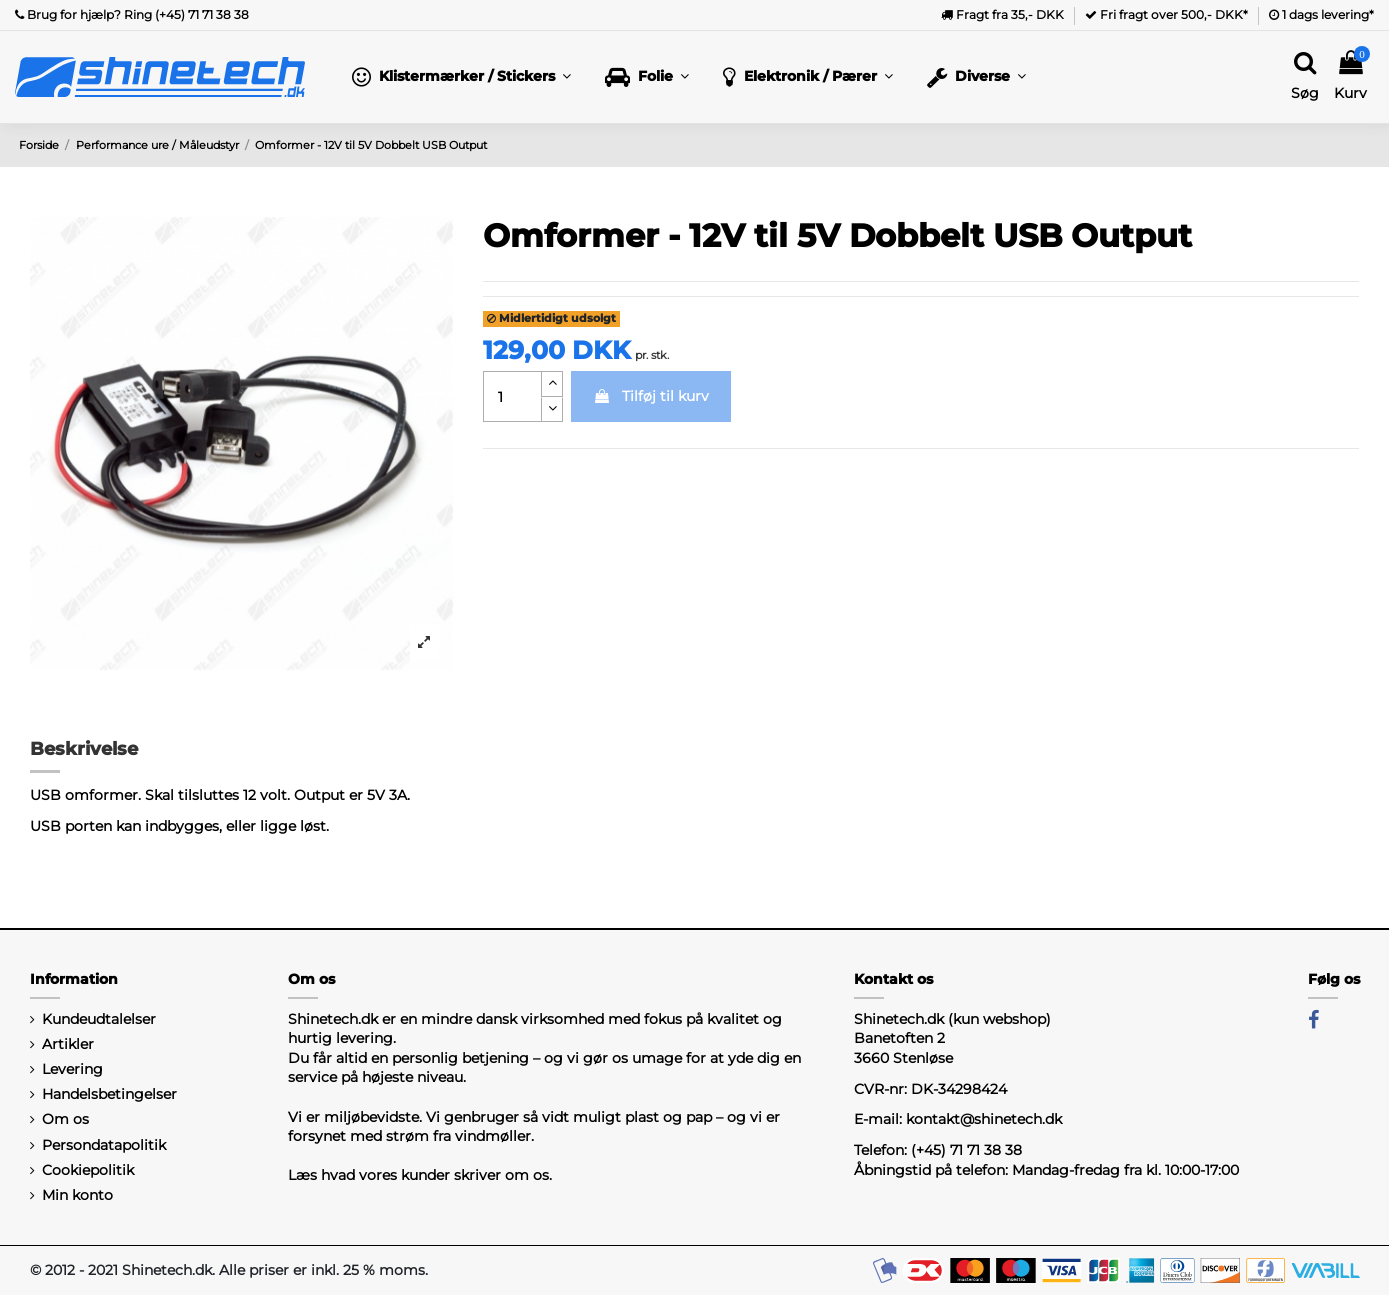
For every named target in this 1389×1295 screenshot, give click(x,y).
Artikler (68, 1044)
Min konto (77, 1195)
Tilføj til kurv (651, 396)
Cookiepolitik (88, 1170)
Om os (65, 1119)
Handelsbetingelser (109, 1094)
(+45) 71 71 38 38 (966, 1150)
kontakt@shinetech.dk (984, 1119)
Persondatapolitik (104, 1145)
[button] (461, 77)
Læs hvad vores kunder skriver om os (418, 1175)
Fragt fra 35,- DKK (1002, 14)
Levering (72, 1069)
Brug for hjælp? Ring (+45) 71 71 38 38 (132, 14)
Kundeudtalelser (99, 1019)
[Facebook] (1313, 1020)
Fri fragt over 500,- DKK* (1166, 14)
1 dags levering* (1321, 14)
